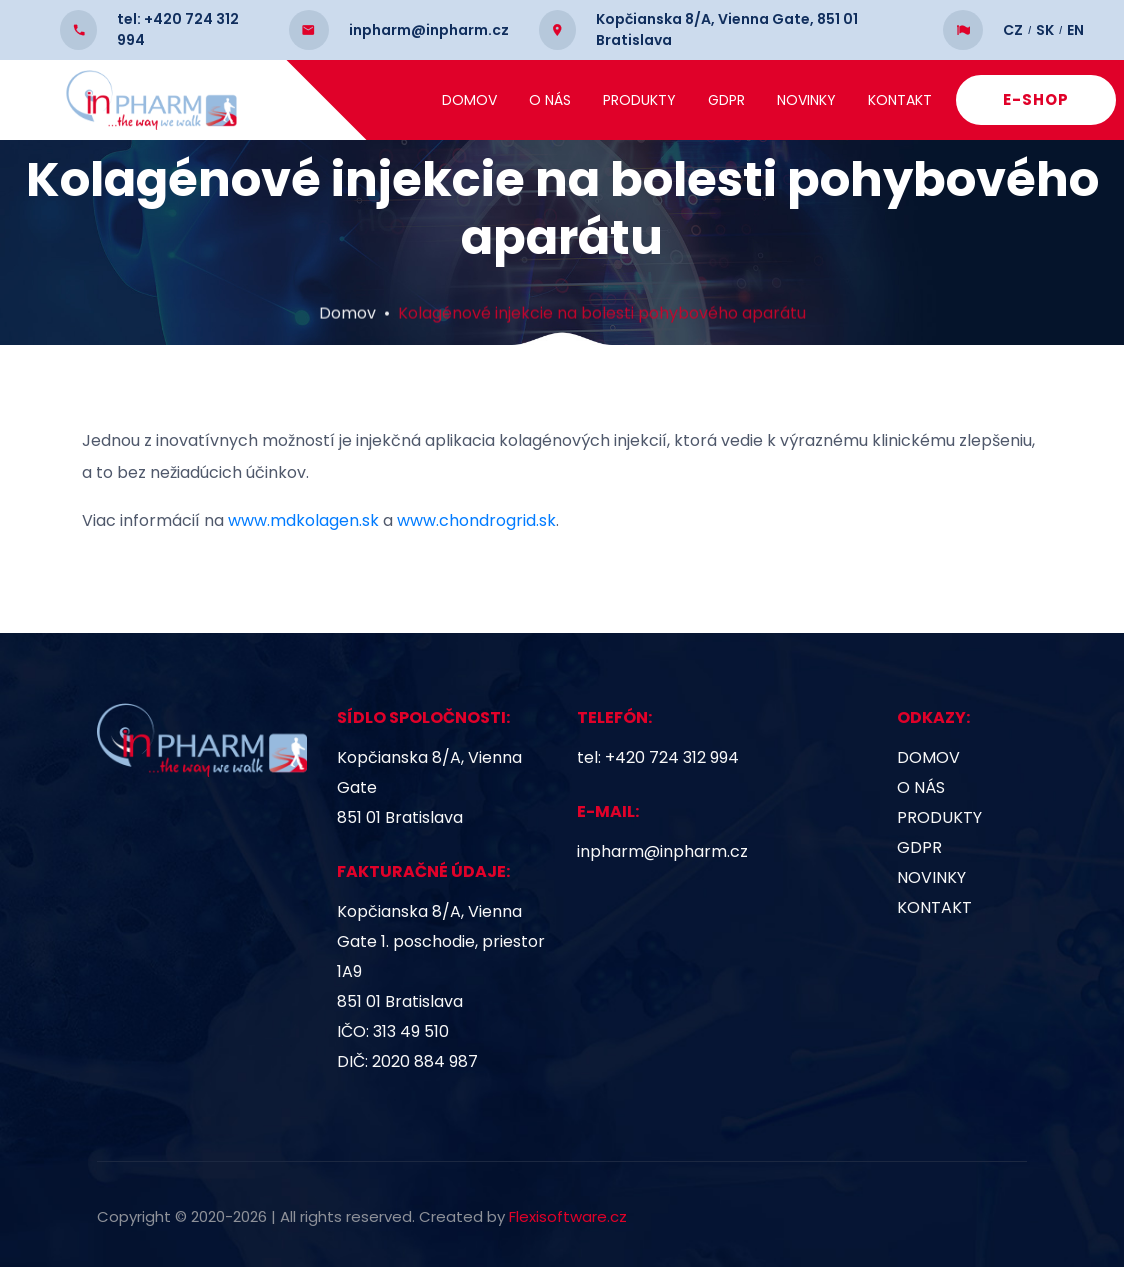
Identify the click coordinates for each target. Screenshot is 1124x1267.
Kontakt (936, 100)
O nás (586, 100)
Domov (505, 100)
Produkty (675, 100)
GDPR (762, 100)
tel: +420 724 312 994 (658, 757)
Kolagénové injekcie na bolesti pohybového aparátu (602, 341)
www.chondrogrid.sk (476, 520)
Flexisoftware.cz (568, 1216)
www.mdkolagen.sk (303, 520)
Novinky (842, 100)
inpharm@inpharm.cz (662, 851)
